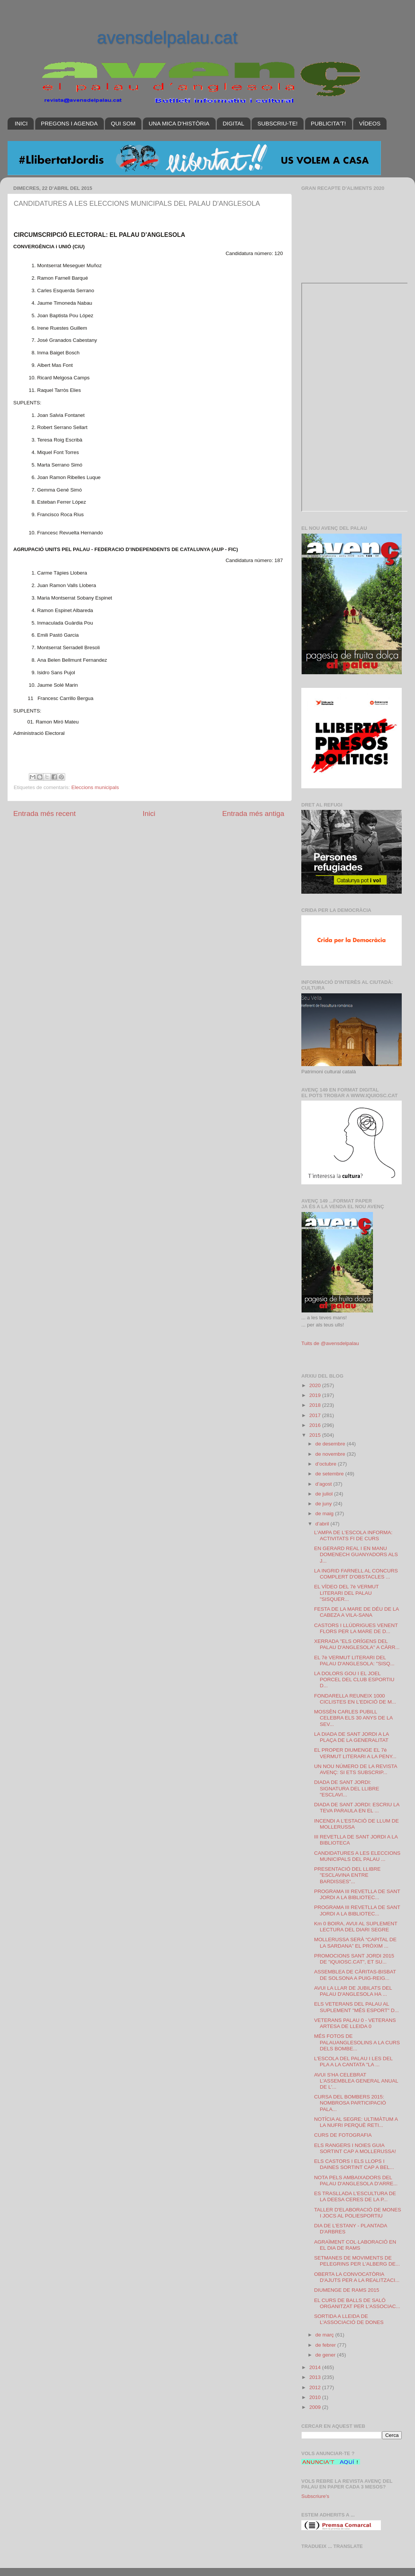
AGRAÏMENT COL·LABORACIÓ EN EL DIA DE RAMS (355, 2245)
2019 (315, 1395)
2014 (315, 2367)
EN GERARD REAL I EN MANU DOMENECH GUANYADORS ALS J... (356, 1554)
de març (325, 2335)
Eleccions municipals (95, 787)
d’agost (324, 1484)
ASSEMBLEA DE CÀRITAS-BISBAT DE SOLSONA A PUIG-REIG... (355, 1975)
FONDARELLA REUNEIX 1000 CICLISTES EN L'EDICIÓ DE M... (355, 1699)
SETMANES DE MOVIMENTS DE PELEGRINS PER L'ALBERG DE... (357, 2261)
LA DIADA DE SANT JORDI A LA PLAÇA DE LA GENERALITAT (351, 1737)
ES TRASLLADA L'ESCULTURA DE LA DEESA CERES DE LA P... (355, 2196)
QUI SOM (123, 123)
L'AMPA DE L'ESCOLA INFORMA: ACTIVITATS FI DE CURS (353, 1535)
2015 (315, 1435)
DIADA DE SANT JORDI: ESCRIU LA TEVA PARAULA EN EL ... (356, 1807)
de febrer (326, 2345)
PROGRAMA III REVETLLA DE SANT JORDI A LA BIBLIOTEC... (357, 1894)
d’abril (322, 1524)
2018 (315, 1405)
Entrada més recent (44, 813)
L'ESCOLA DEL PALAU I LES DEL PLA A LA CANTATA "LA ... (353, 2061)
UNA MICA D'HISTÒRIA (179, 123)
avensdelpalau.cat (167, 37)
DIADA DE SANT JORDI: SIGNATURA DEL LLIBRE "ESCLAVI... (346, 1788)
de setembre (330, 1474)
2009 (315, 2407)
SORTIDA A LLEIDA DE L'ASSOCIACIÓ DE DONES (349, 2319)
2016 (315, 1425)
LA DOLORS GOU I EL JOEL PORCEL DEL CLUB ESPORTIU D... (354, 1679)
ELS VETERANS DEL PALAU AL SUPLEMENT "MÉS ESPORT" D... (356, 2007)
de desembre (331, 1444)
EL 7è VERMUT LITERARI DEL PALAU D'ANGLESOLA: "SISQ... (354, 1660)
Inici (149, 813)
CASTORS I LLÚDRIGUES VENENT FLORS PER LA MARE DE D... (356, 1628)
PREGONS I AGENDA (69, 123)
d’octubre (326, 1464)
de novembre (331, 1454)
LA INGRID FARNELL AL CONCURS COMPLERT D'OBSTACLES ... (356, 1574)
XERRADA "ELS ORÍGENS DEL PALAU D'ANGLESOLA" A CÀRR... (356, 1644)
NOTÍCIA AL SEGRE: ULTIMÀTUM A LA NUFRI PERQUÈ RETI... (356, 2122)
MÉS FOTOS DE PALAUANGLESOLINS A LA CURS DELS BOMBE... (357, 2042)
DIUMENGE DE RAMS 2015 (346, 2290)
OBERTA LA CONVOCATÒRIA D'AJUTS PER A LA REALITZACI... (356, 2277)
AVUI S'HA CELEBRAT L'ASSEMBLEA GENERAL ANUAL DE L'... (356, 2081)
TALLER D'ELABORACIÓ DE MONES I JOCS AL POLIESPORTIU (357, 2213)
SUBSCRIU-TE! (277, 123)
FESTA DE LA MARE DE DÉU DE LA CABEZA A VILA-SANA (356, 1612)
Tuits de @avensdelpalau (330, 1343)
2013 (315, 2377)
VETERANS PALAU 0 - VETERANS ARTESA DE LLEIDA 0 (355, 2023)
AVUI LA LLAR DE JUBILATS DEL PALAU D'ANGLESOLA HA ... (353, 1991)
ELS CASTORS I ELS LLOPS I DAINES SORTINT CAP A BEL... (354, 2164)
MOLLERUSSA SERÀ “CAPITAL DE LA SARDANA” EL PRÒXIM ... (355, 1942)
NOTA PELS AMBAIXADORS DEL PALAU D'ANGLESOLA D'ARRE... (356, 2180)
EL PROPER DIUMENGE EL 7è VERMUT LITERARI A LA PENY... (355, 1753)
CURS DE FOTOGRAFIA (343, 2135)
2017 (315, 1415)
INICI (21, 123)
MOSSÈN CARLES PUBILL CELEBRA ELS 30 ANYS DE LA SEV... (353, 1718)
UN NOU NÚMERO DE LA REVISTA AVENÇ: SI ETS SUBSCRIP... (355, 1769)
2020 (315, 1385)
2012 (315, 2387)
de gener (326, 2355)
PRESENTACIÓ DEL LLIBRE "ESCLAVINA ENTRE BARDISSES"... (347, 1875)
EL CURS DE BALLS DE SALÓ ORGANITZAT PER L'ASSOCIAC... (357, 2303)
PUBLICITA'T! (328, 123)
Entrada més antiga (253, 813)
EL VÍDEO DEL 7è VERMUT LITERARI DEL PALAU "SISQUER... (346, 1593)
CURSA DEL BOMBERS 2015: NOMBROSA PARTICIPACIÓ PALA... (350, 2103)
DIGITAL (233, 123)
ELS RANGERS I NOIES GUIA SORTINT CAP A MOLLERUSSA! (355, 2148)
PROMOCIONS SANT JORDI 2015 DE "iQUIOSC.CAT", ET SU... (354, 1959)
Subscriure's (315, 2496)
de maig (325, 1513)
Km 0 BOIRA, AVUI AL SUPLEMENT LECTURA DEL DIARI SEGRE (356, 1926)
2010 (315, 2397)
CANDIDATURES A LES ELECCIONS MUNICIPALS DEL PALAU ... (357, 1856)
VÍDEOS (370, 123)
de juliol (324, 1494)
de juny (324, 1503)
